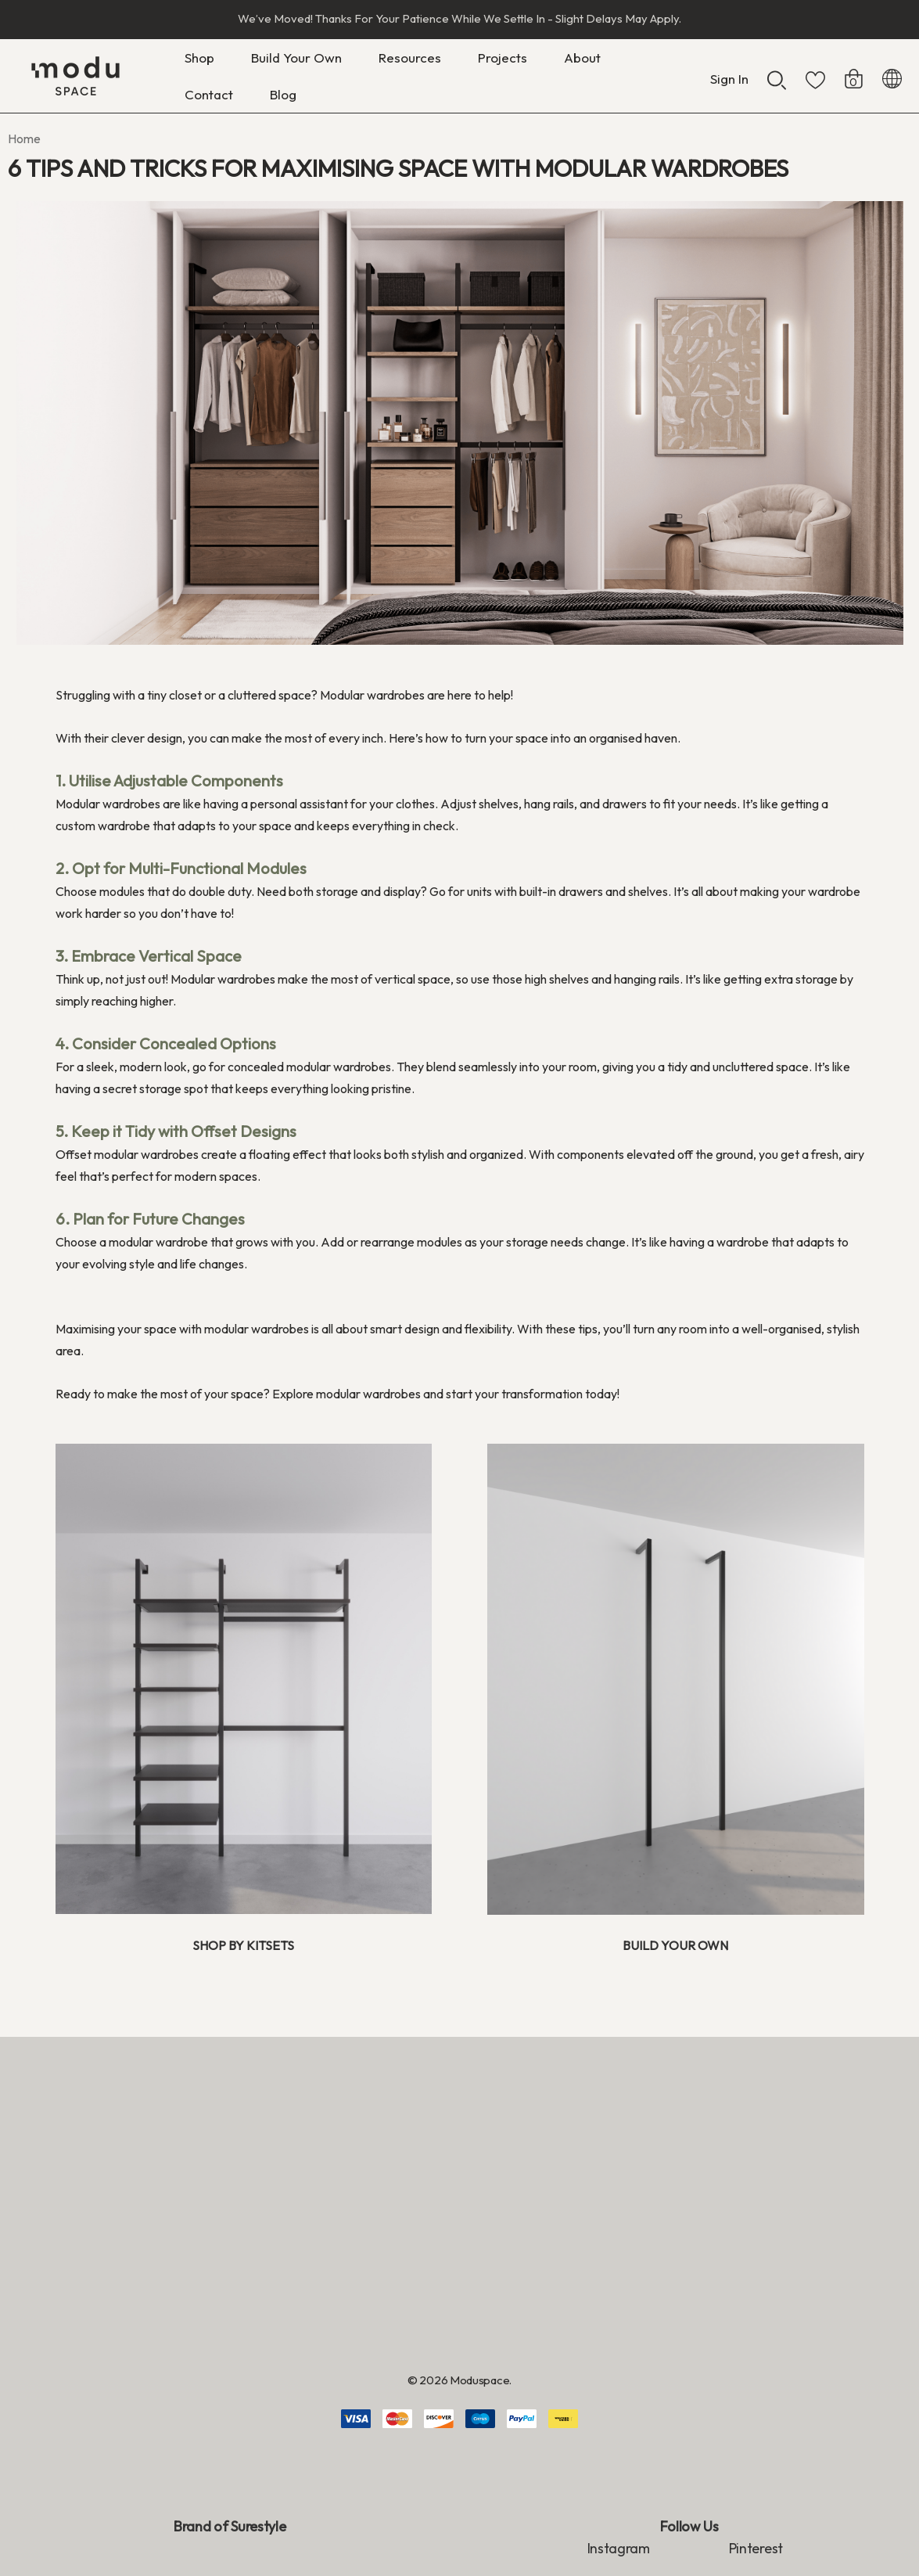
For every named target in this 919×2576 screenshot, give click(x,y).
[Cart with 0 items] (854, 71)
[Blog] (282, 94)
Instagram (618, 2548)
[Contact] (208, 94)
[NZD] (892, 75)
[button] (234, 1679)
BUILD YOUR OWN (675, 1945)
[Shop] (199, 61)
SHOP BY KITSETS (243, 1945)
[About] (582, 61)
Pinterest (756, 2548)
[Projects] (502, 57)
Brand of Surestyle (229, 2526)
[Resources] (410, 61)
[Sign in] (729, 71)
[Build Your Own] (296, 61)
